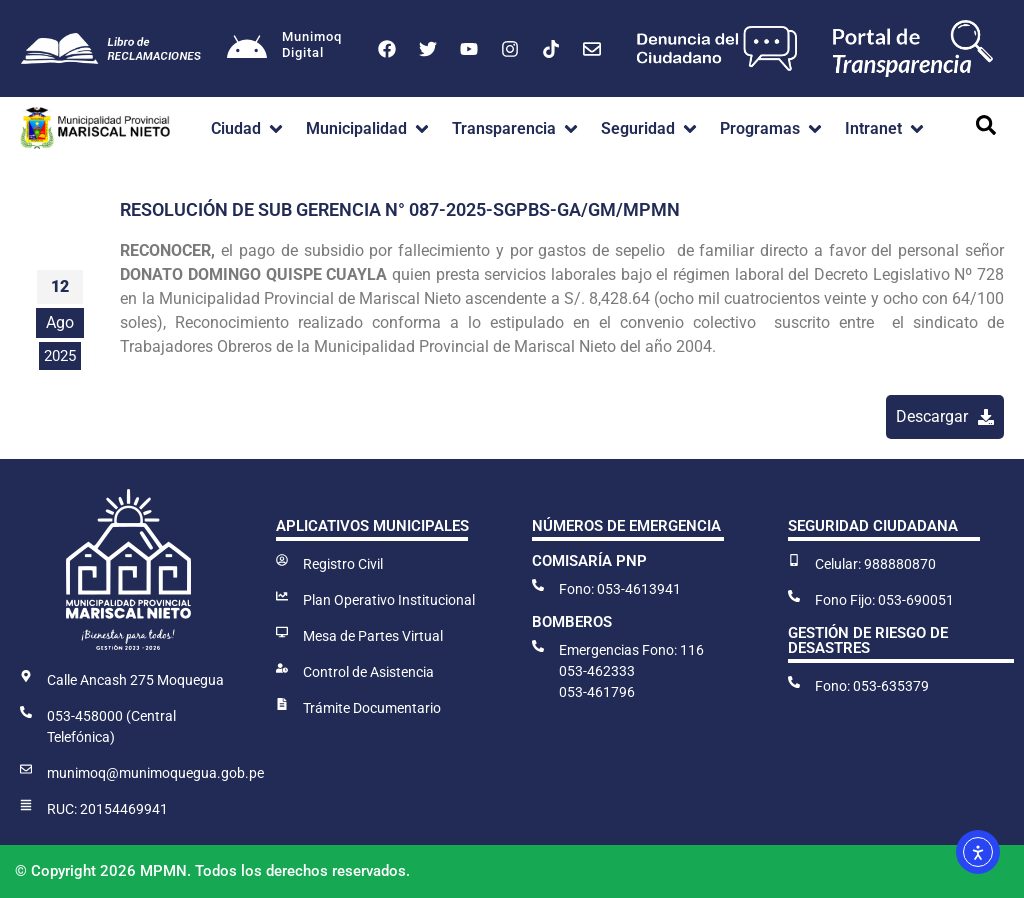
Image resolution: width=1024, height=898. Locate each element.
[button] (248, 129)
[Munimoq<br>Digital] (247, 49)
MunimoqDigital (312, 44)
